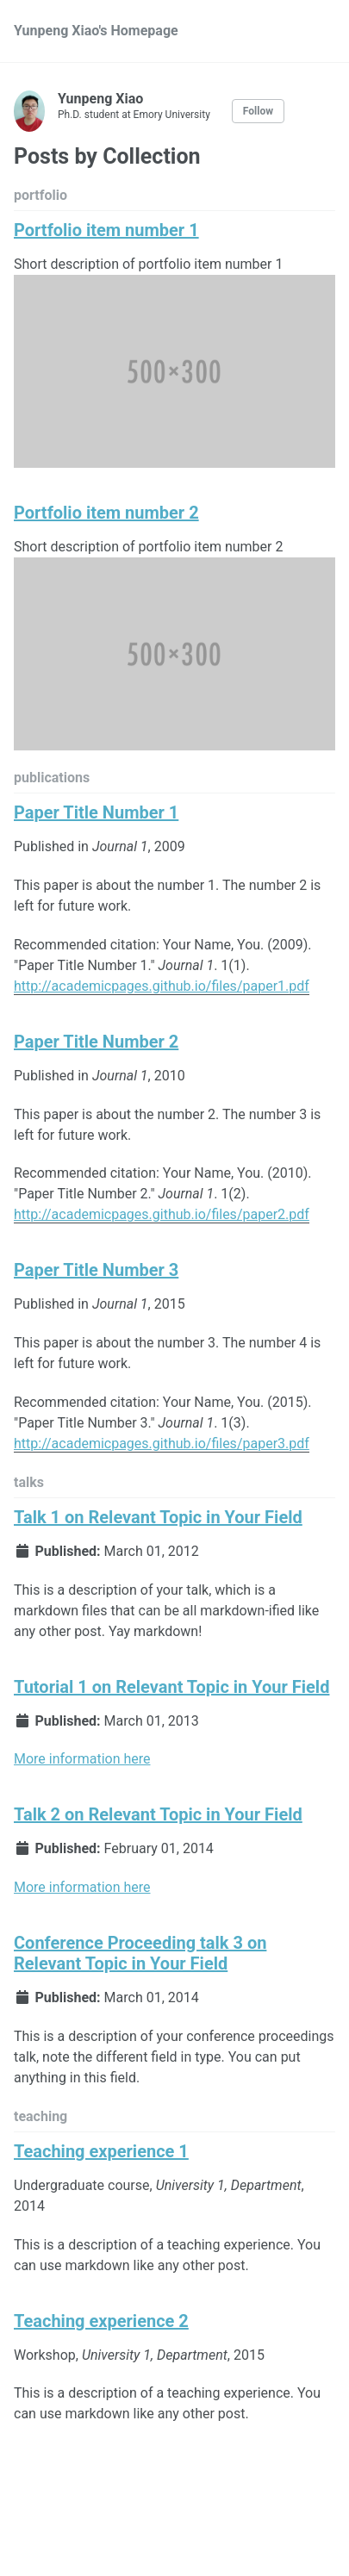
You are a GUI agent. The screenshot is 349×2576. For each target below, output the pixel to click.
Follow (258, 111)
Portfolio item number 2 (106, 512)
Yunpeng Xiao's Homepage (96, 30)
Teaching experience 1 (101, 2151)
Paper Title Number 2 (96, 1041)
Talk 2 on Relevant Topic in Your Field (158, 1814)
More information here (82, 1759)
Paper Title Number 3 (96, 1270)
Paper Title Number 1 (96, 812)
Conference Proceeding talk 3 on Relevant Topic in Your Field (140, 1953)
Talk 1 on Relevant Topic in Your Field (158, 1517)
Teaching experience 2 (101, 2321)
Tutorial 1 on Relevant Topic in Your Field (171, 1687)
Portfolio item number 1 (106, 230)
